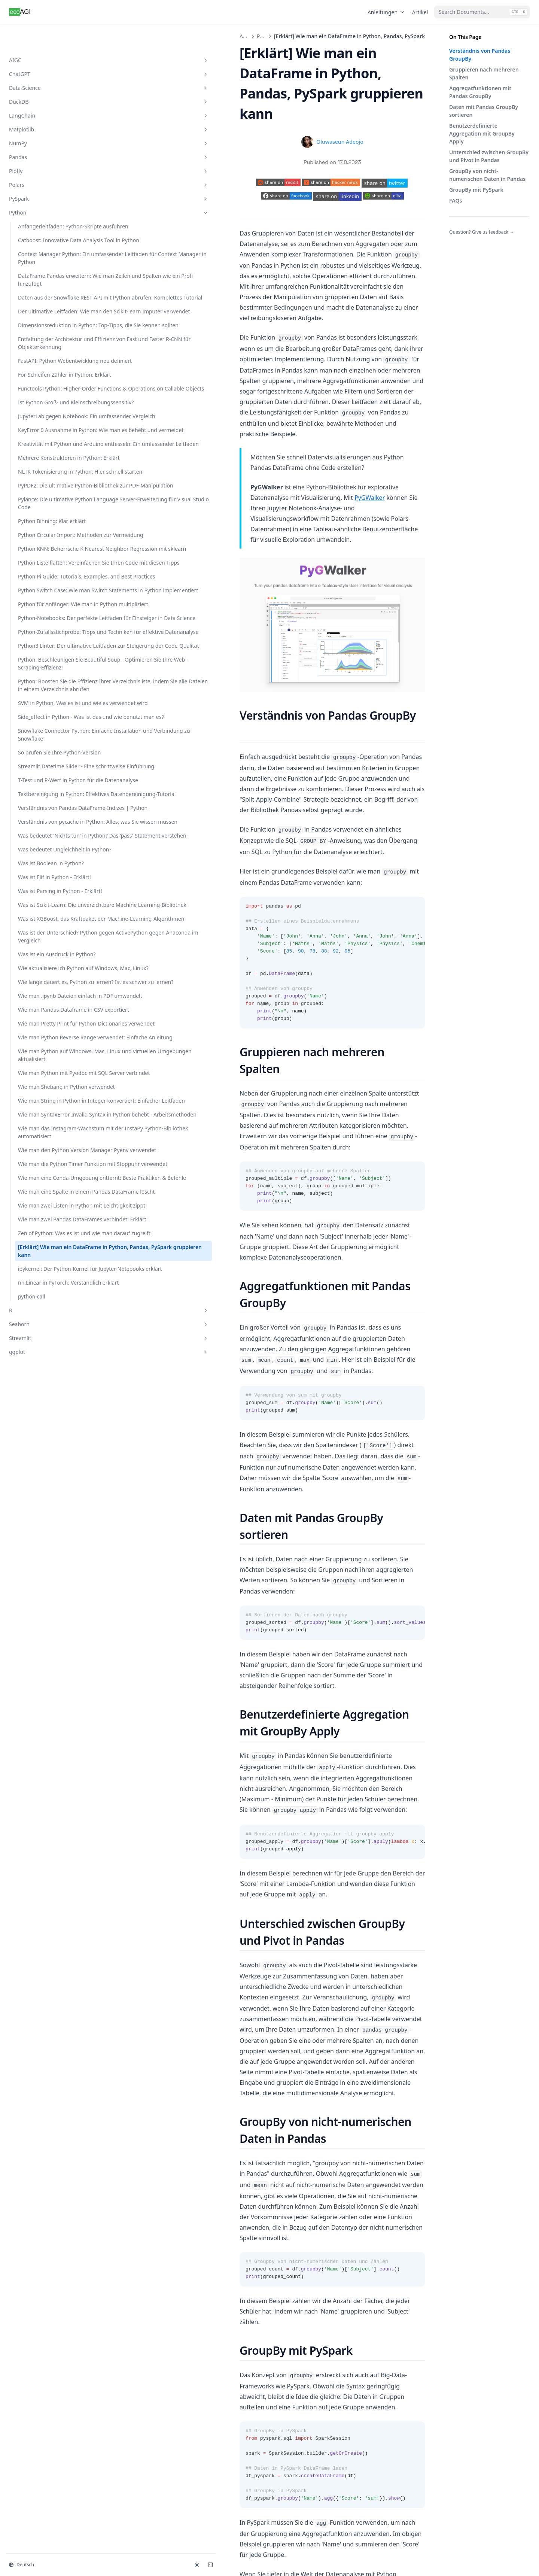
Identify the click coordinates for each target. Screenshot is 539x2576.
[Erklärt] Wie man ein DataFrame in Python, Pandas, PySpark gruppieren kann (45, 2233)
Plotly (46, 147)
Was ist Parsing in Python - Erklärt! (50, 1523)
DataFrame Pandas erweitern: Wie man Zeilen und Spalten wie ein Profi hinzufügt (50, 295)
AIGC (46, 36)
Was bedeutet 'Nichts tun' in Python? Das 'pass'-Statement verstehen (49, 1432)
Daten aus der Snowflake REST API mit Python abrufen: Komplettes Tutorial (48, 332)
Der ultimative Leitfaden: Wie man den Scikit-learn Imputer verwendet (48, 366)
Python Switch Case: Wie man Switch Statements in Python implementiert (50, 920)
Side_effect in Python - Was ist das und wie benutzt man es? (45, 1188)
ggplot (46, 2365)
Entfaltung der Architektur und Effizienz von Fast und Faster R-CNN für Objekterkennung (50, 429)
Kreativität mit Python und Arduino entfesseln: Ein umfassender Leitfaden (50, 632)
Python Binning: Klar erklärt (43, 776)
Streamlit (46, 2351)
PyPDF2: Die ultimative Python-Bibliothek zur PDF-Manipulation (45, 713)
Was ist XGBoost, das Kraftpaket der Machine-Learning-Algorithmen (47, 1578)
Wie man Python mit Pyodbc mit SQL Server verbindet (46, 1874)
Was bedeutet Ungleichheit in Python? (47, 1458)
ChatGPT (46, 50)
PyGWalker (393, 339)
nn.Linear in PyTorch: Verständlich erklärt (43, 2292)
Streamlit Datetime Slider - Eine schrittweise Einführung (50, 1277)
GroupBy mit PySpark (476, 189)
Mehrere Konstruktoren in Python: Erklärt (50, 657)
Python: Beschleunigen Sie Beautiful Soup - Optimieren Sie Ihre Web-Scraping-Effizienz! (50, 1079)
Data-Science (46, 63)
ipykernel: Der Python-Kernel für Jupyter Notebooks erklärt (45, 2266)
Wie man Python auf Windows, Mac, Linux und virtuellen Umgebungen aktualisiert (49, 1841)
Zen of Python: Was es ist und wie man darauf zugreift (48, 2199)
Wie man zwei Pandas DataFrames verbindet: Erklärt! (46, 2170)
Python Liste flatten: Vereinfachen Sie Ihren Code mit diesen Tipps (45, 861)
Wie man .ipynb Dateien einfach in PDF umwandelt (50, 1722)
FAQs (455, 200)
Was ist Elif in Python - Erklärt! (45, 1501)
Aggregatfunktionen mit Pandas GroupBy (480, 92)
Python (46, 188)
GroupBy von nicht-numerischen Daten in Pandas (487, 174)
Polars (46, 160)
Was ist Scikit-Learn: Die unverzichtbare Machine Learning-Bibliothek (47, 1549)
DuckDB (46, 77)
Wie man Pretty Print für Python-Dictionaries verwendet (47, 1778)
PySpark (46, 174)
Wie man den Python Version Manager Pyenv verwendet (47, 2022)
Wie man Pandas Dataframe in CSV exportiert (39, 1748)
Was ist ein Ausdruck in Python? (46, 1641)
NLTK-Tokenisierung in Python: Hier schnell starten (45, 683)
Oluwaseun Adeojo (277, 101)
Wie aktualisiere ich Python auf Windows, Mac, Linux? (50, 1667)
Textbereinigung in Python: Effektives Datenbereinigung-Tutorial (41, 1340)
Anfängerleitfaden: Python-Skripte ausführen (49, 206)
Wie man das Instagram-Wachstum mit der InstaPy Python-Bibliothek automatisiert (50, 1989)
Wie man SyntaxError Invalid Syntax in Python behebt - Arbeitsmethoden (50, 1955)
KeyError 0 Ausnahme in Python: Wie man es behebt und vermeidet (47, 602)
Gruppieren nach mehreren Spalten (484, 73)
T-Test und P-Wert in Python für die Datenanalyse (42, 1306)
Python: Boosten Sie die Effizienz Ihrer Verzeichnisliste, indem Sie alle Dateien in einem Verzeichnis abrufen (50, 1121)
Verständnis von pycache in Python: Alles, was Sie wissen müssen (48, 1403)
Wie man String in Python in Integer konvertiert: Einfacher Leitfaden (49, 1925)
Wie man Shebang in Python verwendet (43, 1900)
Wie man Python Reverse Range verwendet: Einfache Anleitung (48, 1807)
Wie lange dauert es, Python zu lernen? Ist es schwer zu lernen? (47, 1697)
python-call (31, 2310)
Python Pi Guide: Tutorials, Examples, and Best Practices (50, 890)
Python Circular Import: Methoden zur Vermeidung (47, 801)
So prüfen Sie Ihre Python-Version (50, 1251)
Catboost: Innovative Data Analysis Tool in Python (50, 228)
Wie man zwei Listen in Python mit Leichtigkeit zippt (46, 2140)
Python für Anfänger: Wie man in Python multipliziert (49, 949)
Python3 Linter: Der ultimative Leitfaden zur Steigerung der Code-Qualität (47, 1042)
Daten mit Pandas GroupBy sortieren (483, 110)
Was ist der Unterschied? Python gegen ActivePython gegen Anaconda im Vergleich (48, 1612)
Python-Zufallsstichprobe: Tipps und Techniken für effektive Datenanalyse (49, 1008)
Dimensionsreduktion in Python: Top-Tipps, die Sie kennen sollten (49, 395)
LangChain (46, 91)
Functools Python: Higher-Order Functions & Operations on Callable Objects (50, 517)
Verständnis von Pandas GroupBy (479, 54)
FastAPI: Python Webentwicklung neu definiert (44, 462)
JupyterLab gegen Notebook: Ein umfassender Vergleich (46, 573)
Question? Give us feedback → (481, 232)
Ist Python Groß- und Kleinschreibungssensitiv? (49, 547)
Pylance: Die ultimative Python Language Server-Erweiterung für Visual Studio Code (49, 746)
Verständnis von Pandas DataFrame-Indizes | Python (47, 1373)
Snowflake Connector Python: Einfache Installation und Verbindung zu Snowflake (49, 1221)
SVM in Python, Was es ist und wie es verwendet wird (49, 1158)
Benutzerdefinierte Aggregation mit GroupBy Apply (482, 133)
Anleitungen (387, 12)
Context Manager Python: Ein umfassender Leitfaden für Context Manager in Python (49, 257)
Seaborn (46, 2338)
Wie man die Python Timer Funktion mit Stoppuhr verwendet (50, 2052)
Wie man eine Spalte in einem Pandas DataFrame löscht (49, 2111)
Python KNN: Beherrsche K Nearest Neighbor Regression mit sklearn (48, 831)
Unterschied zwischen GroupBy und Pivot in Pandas (489, 156)
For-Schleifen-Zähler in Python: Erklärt (45, 488)
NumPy (46, 119)
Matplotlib (46, 105)
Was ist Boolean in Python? (40, 1480)
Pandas (46, 133)
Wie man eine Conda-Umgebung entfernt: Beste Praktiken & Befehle (50, 2081)
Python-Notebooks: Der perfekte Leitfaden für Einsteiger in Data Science (49, 979)
